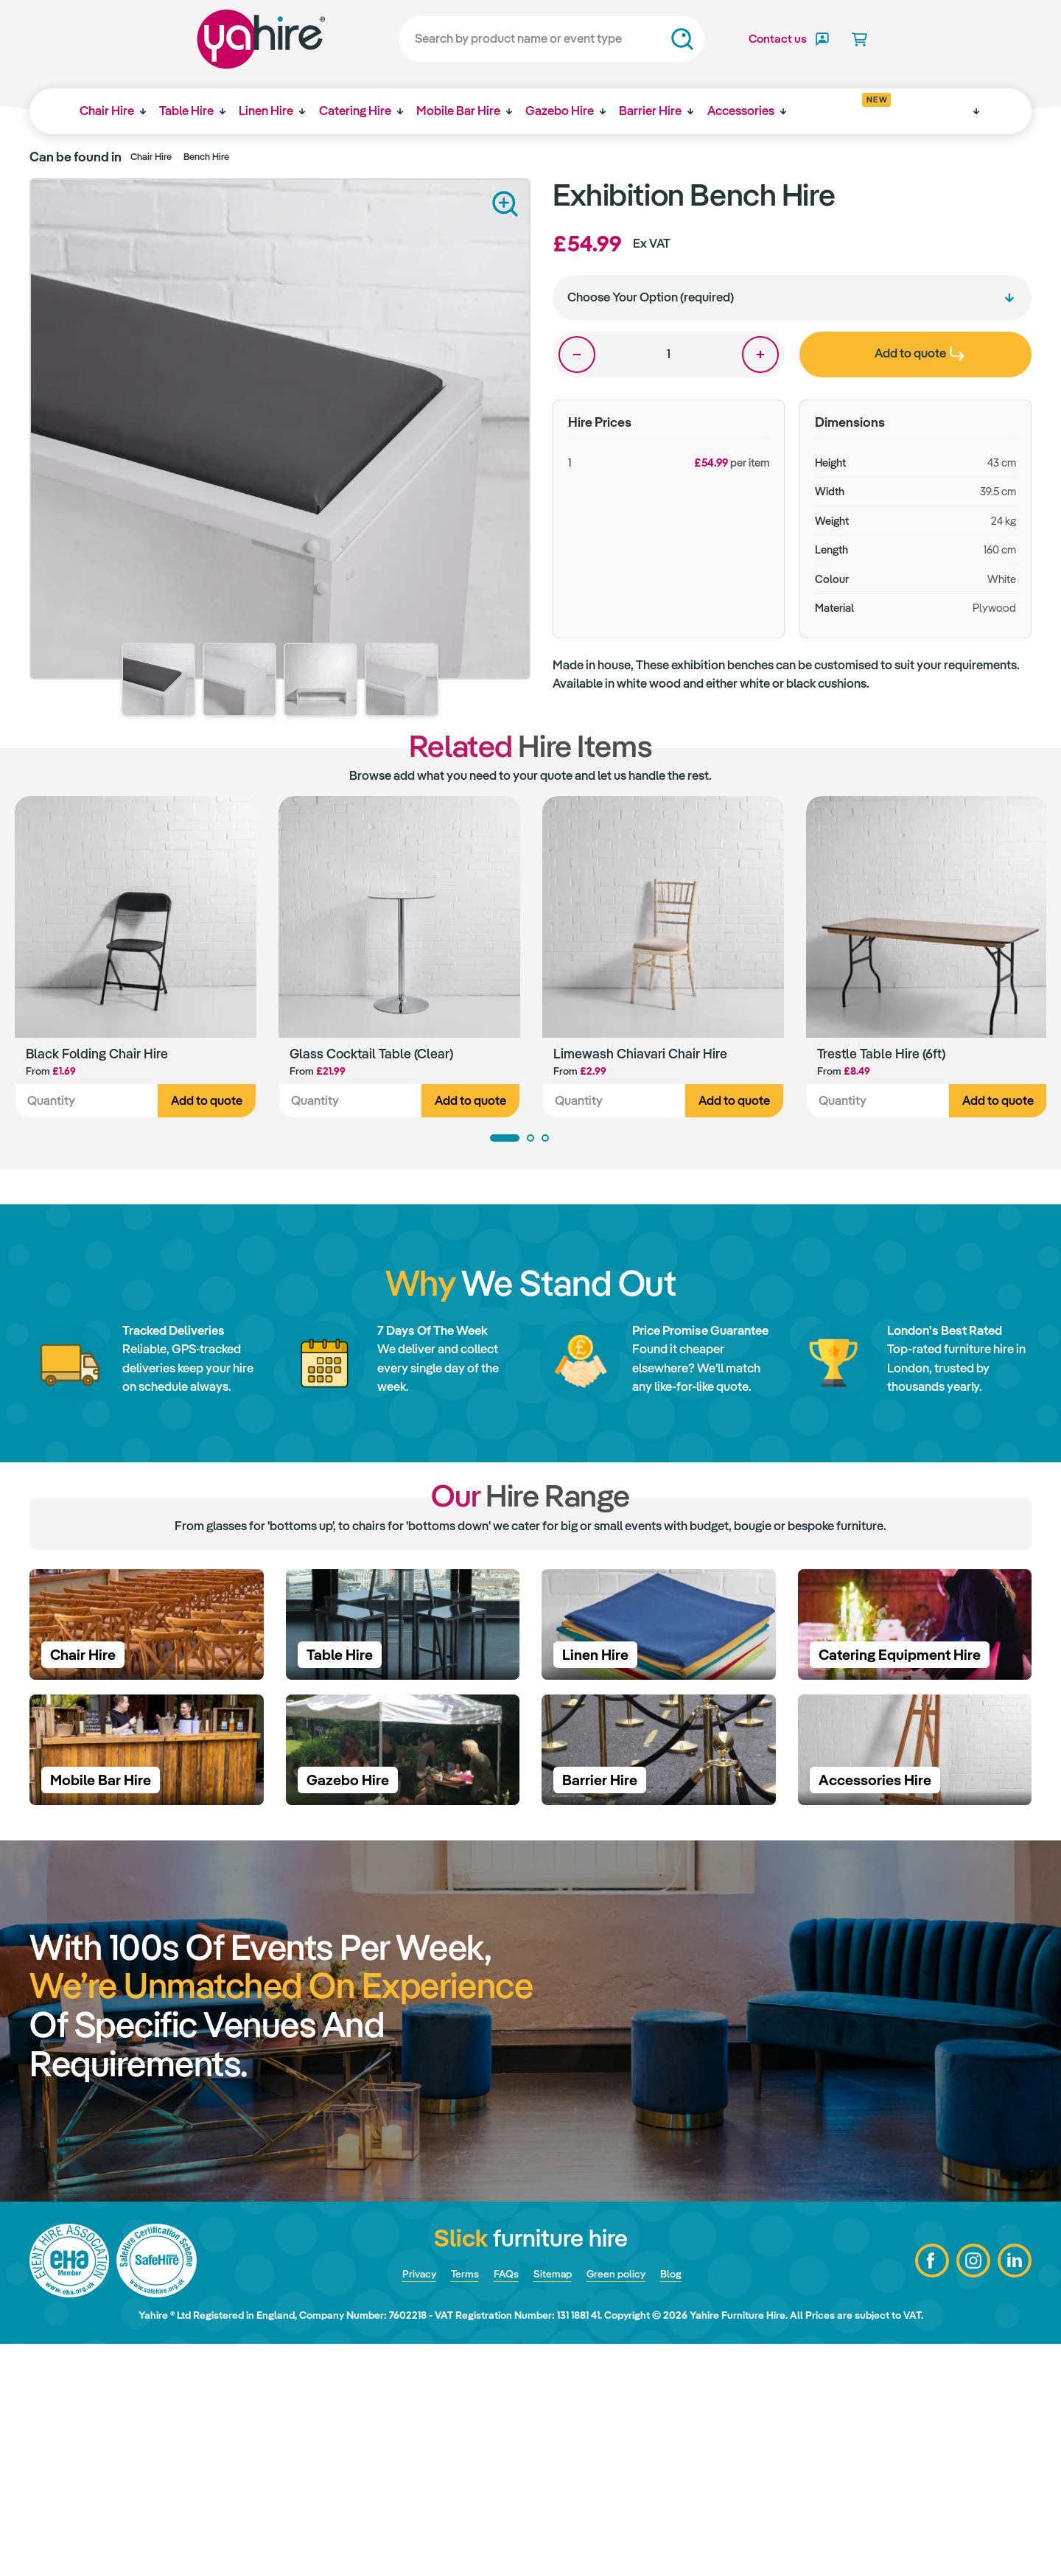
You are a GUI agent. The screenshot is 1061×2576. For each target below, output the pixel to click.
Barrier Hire (668, 110)
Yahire (221, 39)
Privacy (403, 2505)
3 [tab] (545, 1141)
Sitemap (553, 2505)
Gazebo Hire (575, 110)
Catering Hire (365, 110)
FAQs (501, 2505)
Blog (688, 2505)
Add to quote (206, 1104)
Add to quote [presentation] (919, 353)
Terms (455, 2505)
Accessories (761, 110)
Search (642, 39)
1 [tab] (504, 1141)
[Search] (512, 39)
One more (760, 354)
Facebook (924, 2492)
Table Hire (191, 110)
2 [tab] (530, 1141)
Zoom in (505, 204)
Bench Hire (206, 156)
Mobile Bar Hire (471, 110)
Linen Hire (273, 110)
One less (576, 354)
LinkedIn (1013, 2492)
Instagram (968, 2492)
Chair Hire (108, 110)
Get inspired (856, 105)
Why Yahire (935, 110)
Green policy (626, 2505)
